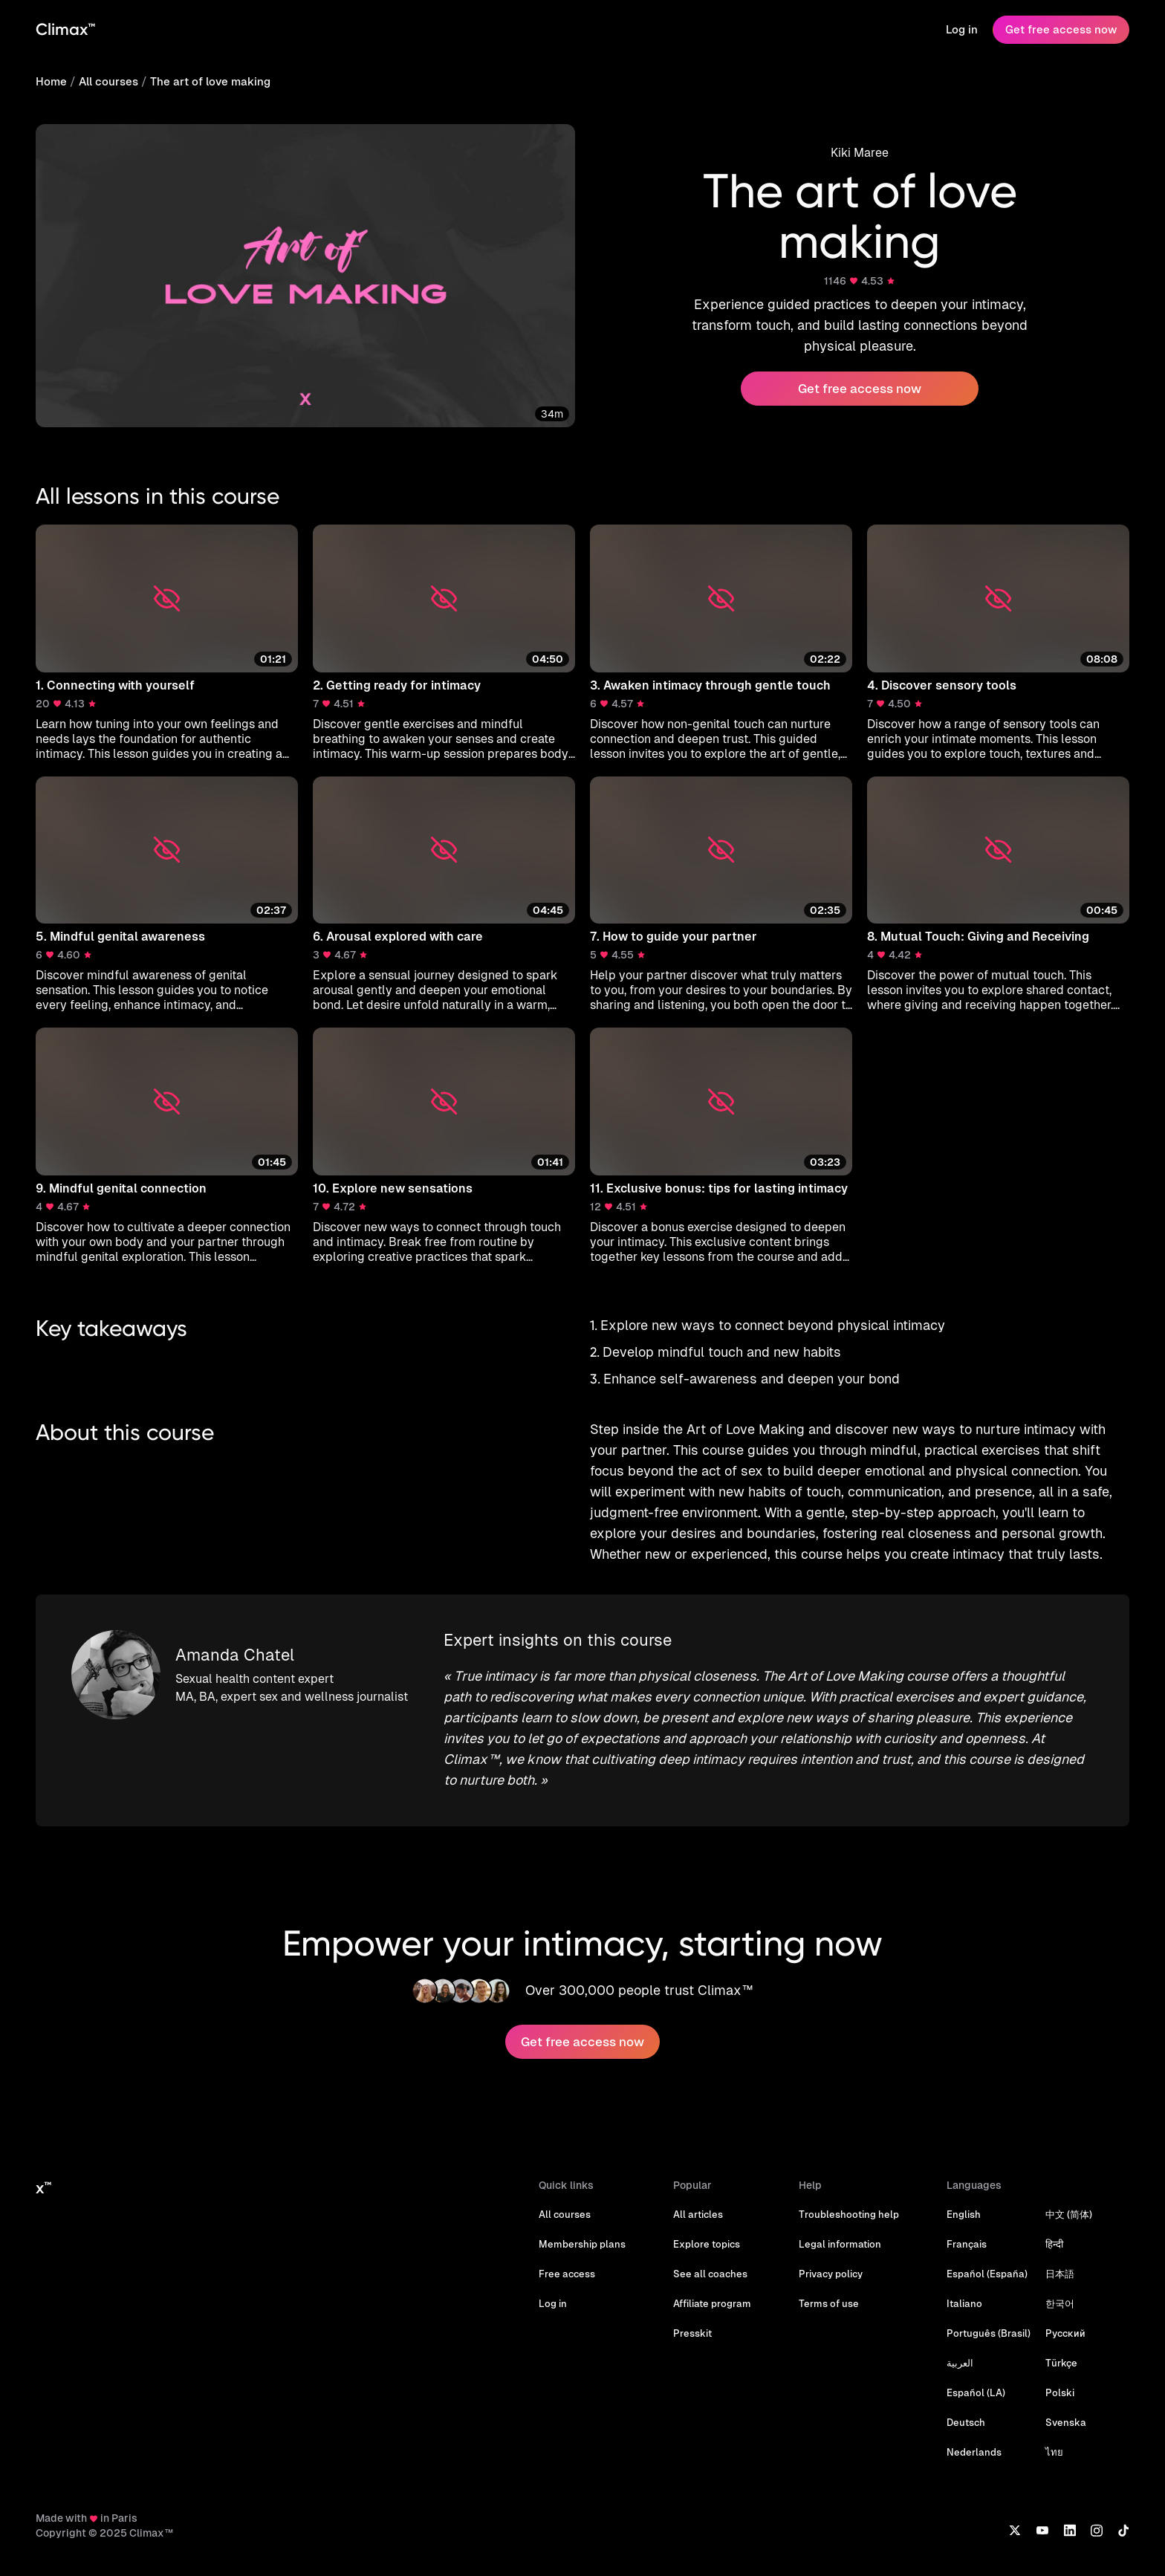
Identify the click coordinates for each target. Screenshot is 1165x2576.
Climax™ (65, 29)
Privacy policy (831, 2274)
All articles (698, 2214)
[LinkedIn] (1069, 2530)
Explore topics (706, 2244)
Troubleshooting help (849, 2214)
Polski (1059, 2392)
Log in (962, 29)
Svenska (1065, 2422)
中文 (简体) (1068, 2214)
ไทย (1054, 2452)
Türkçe (1061, 2363)
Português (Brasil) (989, 2333)
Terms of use (829, 2303)
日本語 (1059, 2274)
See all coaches (710, 2274)
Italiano (964, 2303)
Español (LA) (976, 2392)
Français (967, 2244)
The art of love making (210, 81)
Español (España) (987, 2274)
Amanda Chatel (234, 1655)
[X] (1014, 2530)
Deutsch (966, 2422)
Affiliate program (712, 2303)
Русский (1065, 2333)
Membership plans (582, 2244)
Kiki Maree (860, 153)
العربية (960, 2363)
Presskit (692, 2333)
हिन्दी (1054, 2244)
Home (51, 81)
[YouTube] (1042, 2530)
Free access (567, 2274)
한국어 (1059, 2303)
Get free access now (1061, 29)
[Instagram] (1097, 2530)
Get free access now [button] (859, 388)
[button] (167, 643)
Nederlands (974, 2452)
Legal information (840, 2244)
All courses (108, 81)
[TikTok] (1123, 2530)
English (964, 2214)
